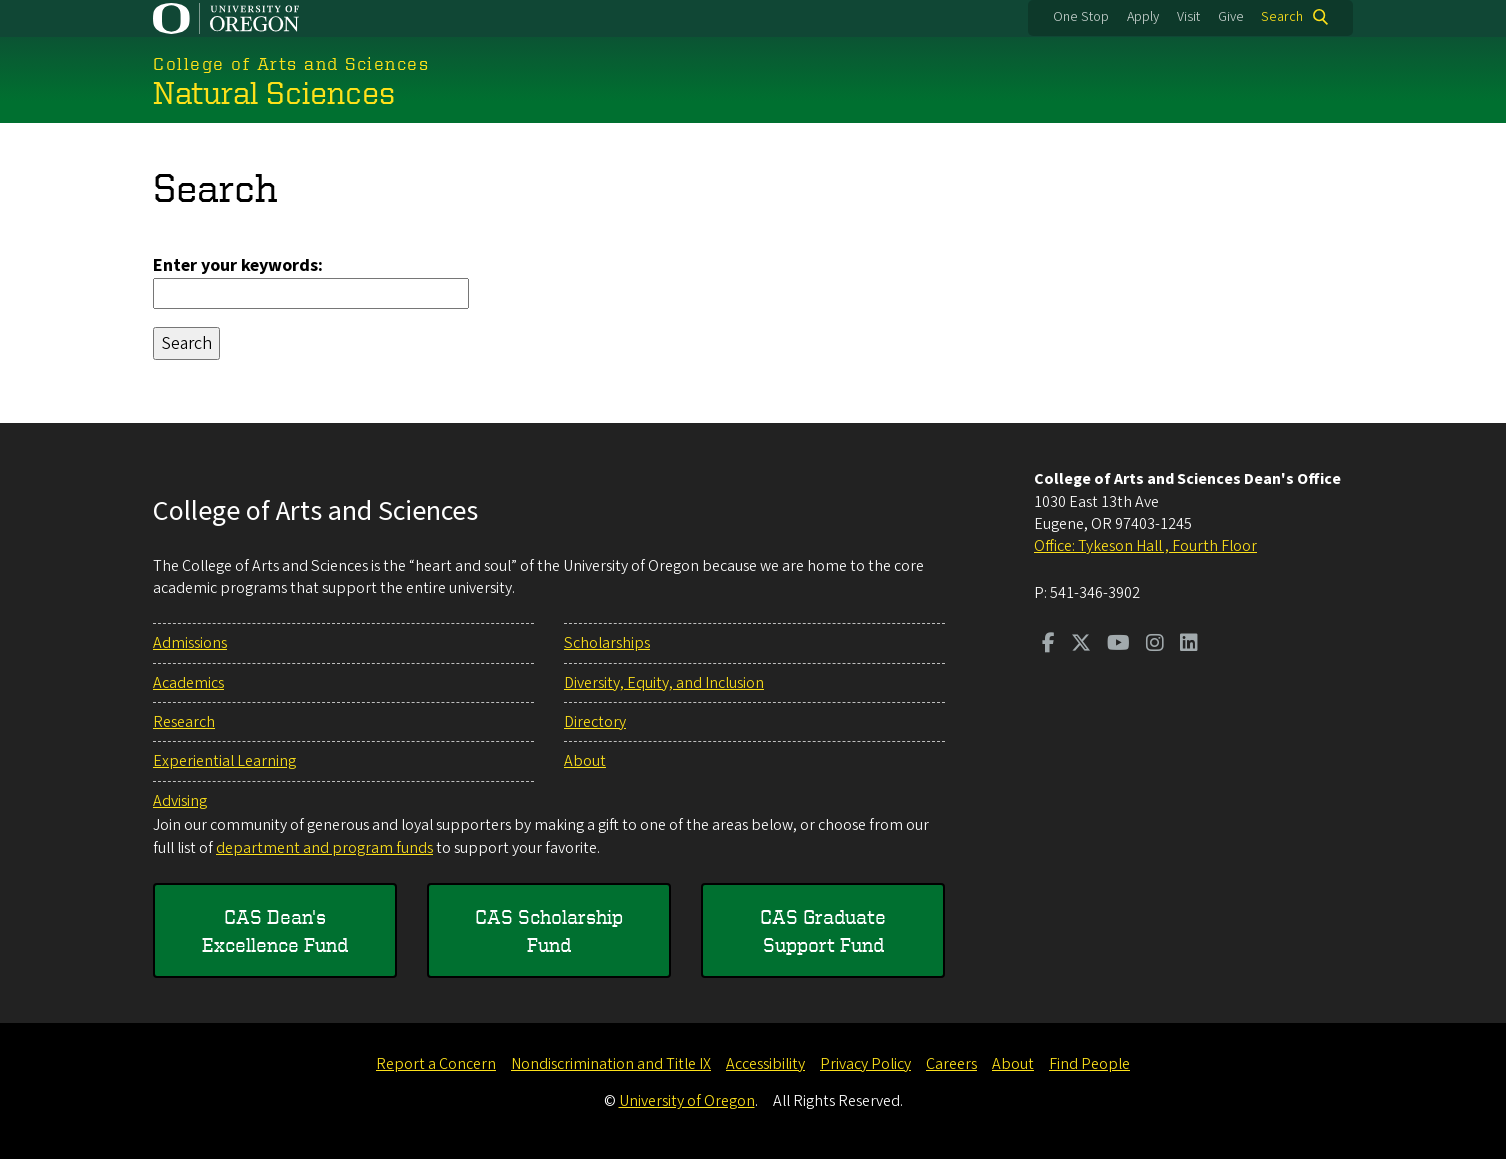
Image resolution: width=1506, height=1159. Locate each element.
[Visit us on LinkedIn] (1189, 645)
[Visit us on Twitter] (1081, 645)
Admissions (190, 643)
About (585, 761)
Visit (1188, 17)
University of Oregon (687, 1101)
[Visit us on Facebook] (1048, 645)
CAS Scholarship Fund (549, 930)
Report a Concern (436, 1064)
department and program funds (324, 848)
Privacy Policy (865, 1064)
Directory (595, 722)
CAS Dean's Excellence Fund (275, 930)
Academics (188, 683)
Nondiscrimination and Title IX (611, 1064)
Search (1282, 17)
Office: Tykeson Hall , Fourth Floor (1145, 546)
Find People (1089, 1064)
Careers (951, 1064)
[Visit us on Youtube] (1118, 645)
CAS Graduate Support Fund (823, 930)
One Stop (1081, 17)
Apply (1143, 17)
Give (1231, 17)
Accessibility (765, 1064)
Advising (180, 801)
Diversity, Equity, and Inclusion (664, 683)
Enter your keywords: (238, 265)
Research (184, 722)
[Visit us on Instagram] (1155, 645)
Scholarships (607, 643)
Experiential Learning (224, 761)
